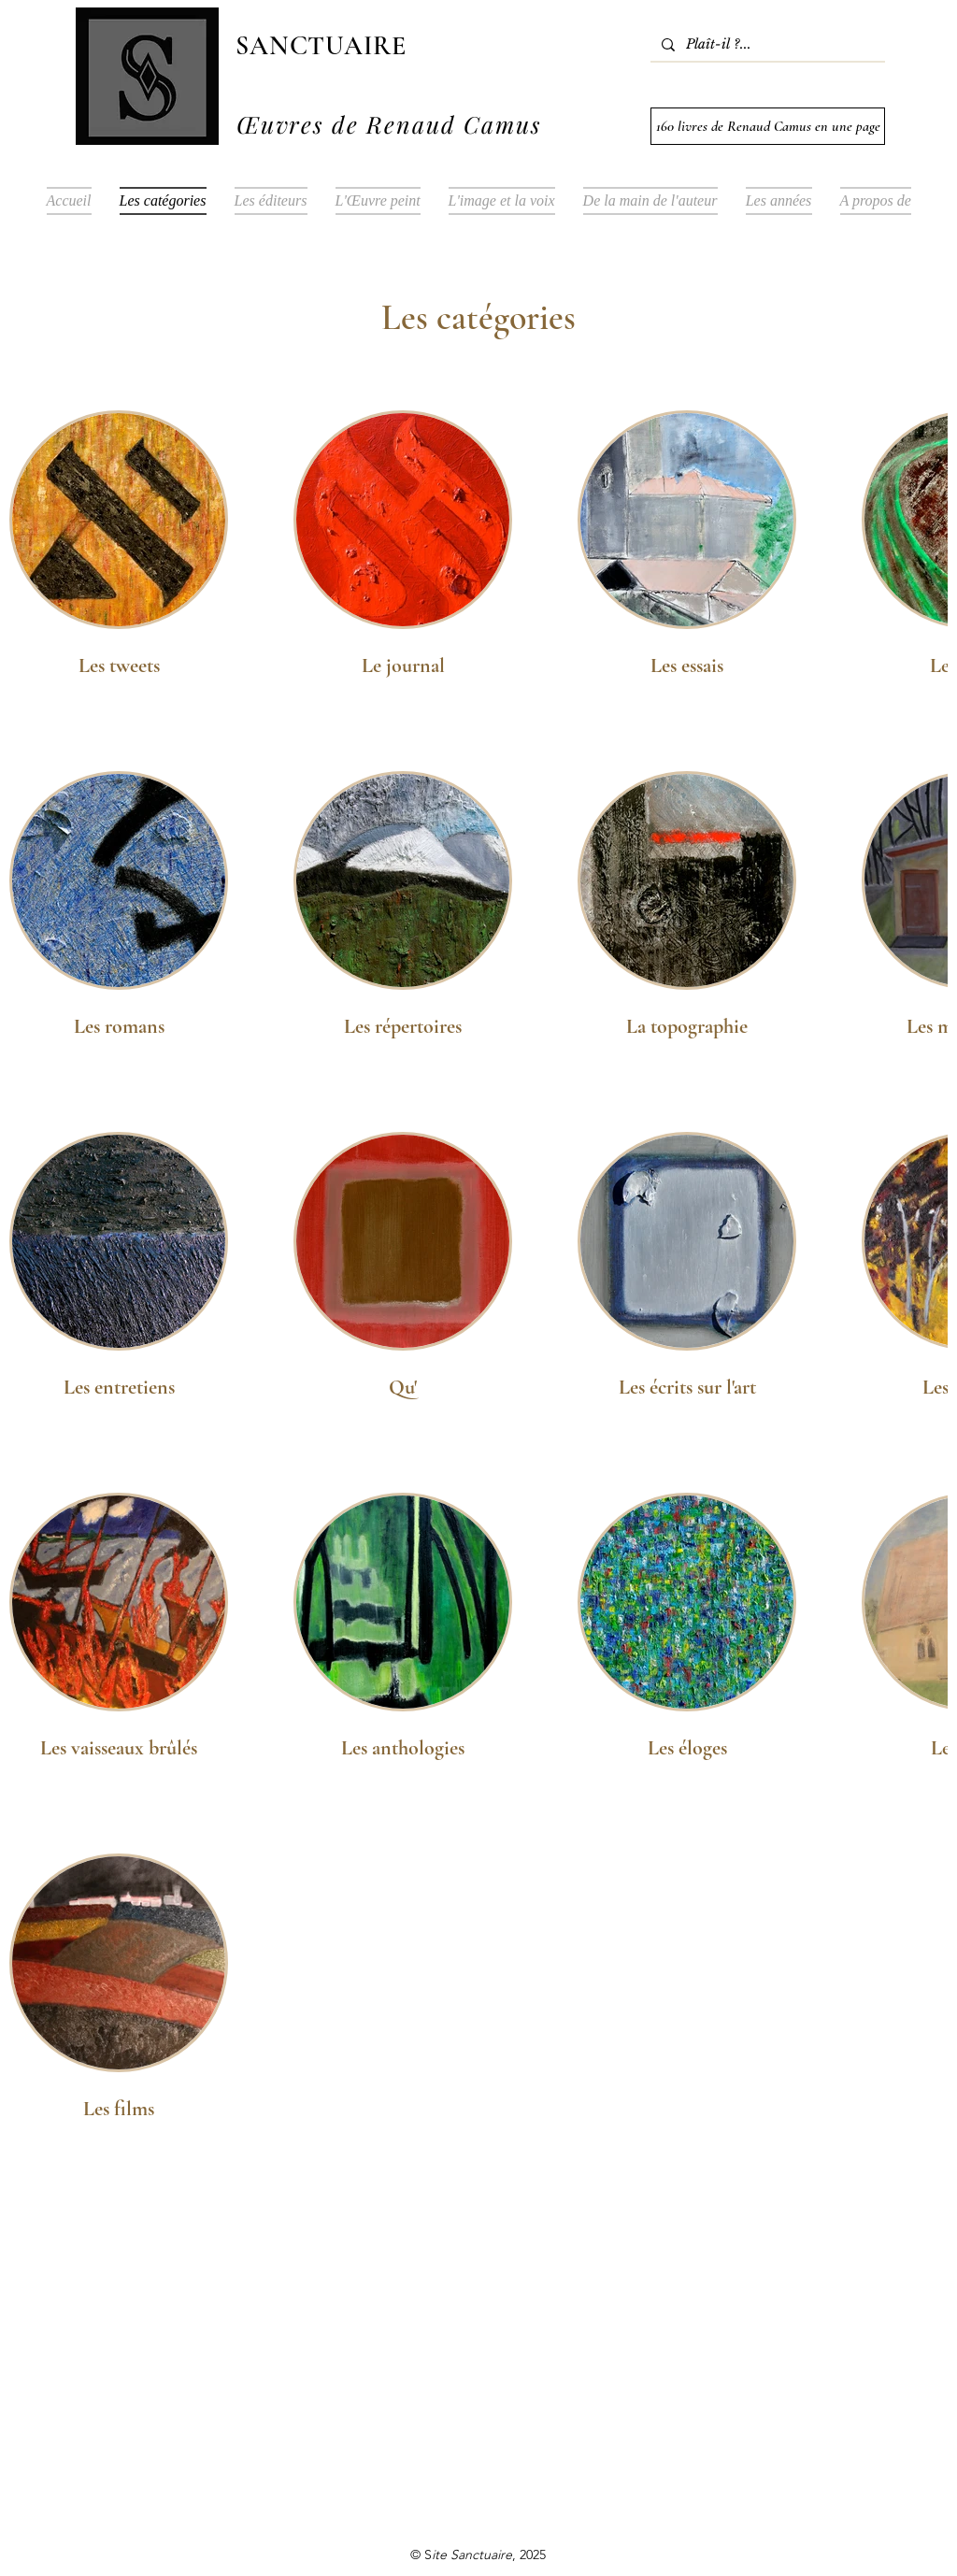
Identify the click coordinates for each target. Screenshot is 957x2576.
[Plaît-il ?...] (766, 45)
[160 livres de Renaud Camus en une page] (767, 126)
